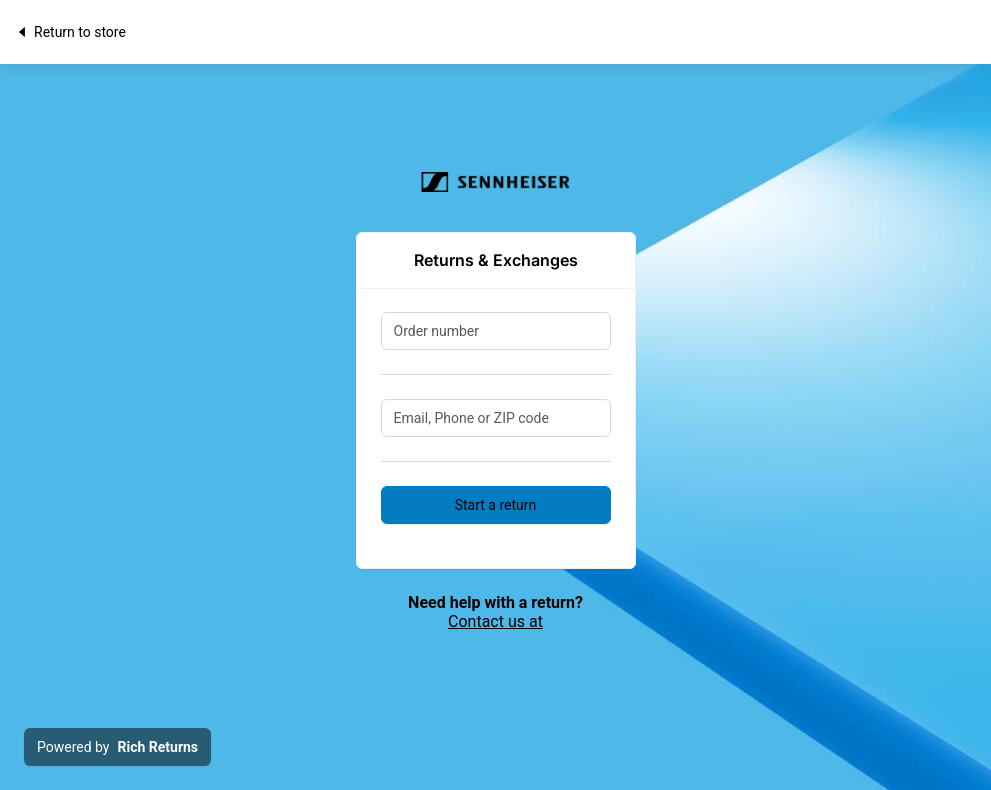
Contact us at (495, 621)
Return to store (70, 32)
